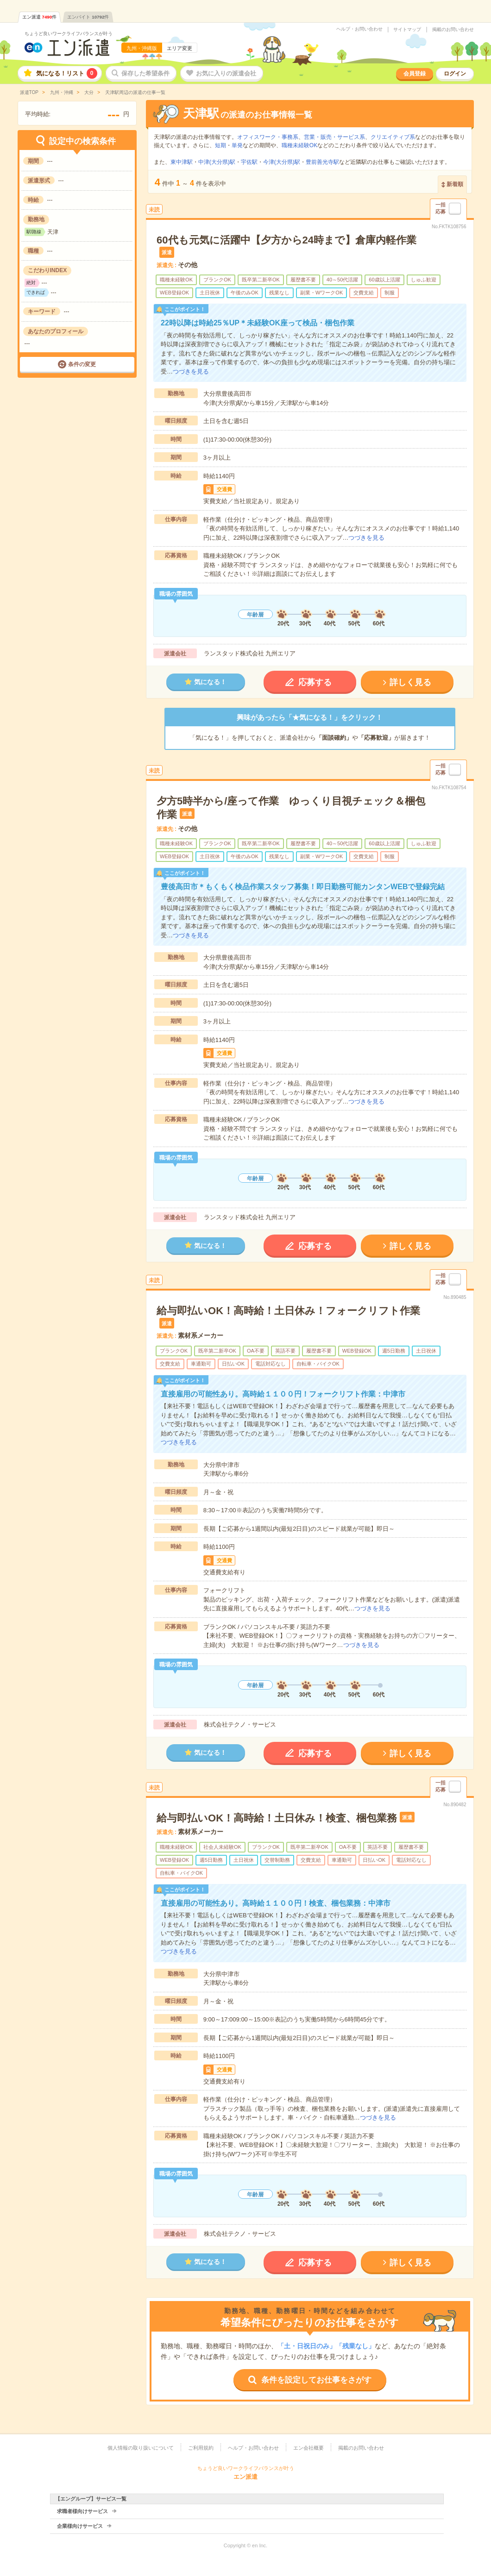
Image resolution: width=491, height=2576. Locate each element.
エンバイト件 (88, 16)
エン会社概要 (308, 2448)
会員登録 (414, 73)
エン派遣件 (39, 16)
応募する (315, 682)
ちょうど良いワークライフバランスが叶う (69, 33)
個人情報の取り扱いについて (140, 2448)
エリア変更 (179, 48)
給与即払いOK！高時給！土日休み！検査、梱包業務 (277, 1818)
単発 (237, 145)
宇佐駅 (249, 162)
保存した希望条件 (145, 73)
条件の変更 (82, 364)
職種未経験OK (299, 145)
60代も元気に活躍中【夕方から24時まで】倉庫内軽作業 (286, 240)
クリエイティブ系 (393, 137)
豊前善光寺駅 (322, 162)
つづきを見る (191, 371)
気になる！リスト (66, 73)
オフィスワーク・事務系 (267, 137)
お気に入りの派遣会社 (226, 73)
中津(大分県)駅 (216, 162)
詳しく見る (410, 682)
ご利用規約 (201, 2448)
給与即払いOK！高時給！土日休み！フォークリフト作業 (288, 1310)
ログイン (455, 73)
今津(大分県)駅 (281, 162)
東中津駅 (181, 162)
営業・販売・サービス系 (334, 137)
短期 (220, 145)
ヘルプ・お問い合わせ (359, 29)
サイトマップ (407, 29)
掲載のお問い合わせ (453, 29)
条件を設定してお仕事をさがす (316, 2380)
